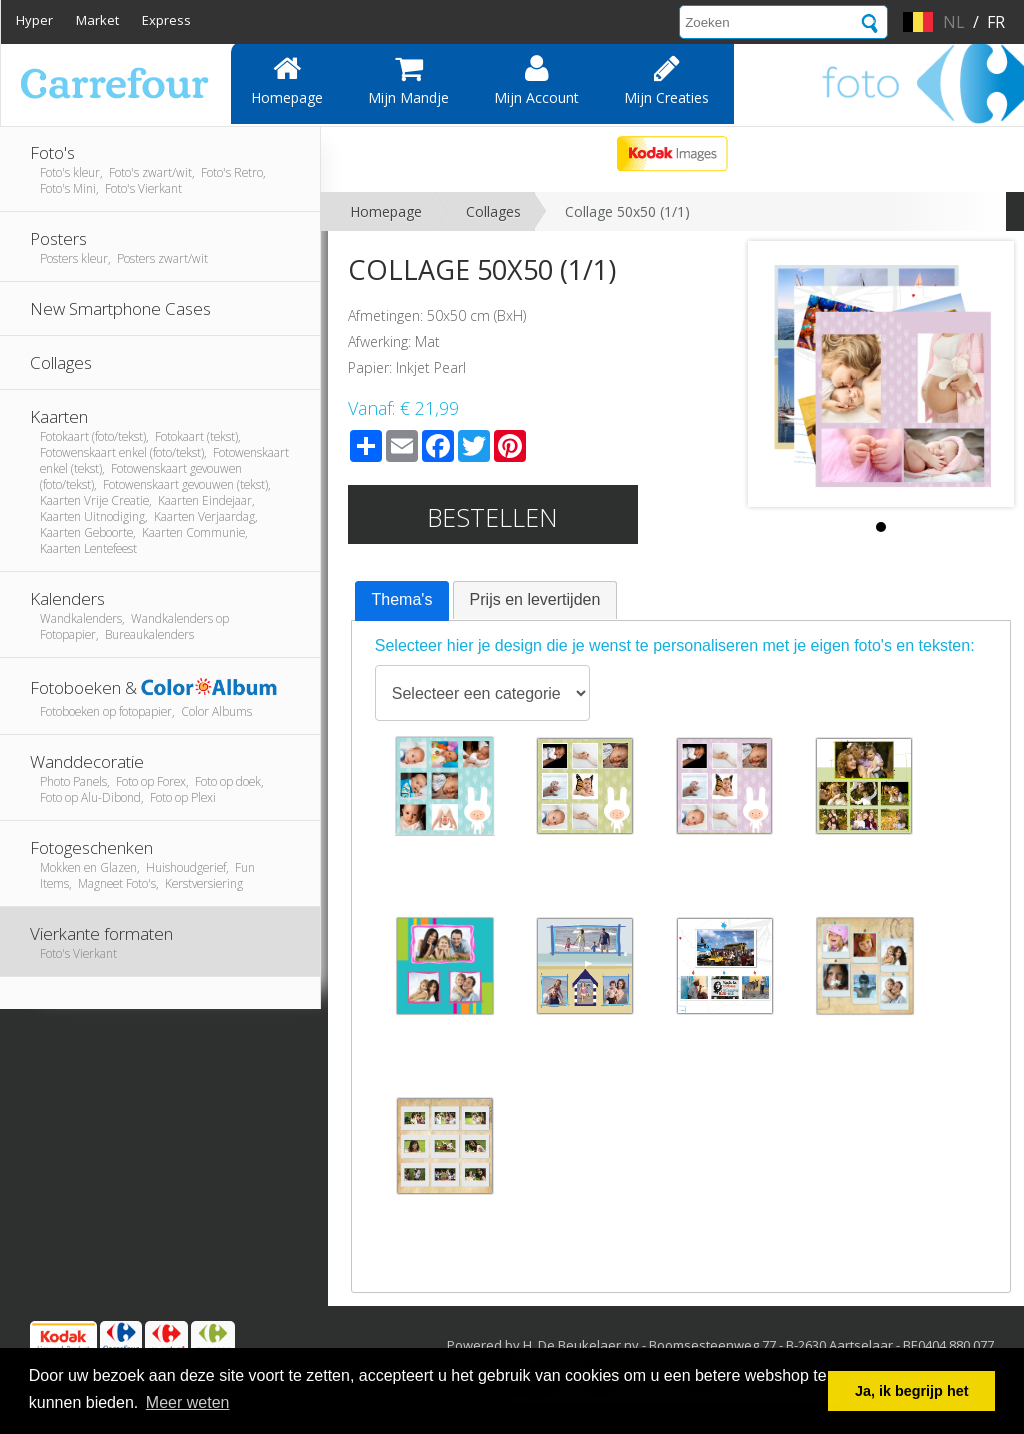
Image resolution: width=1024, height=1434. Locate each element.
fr (996, 22)
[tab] (402, 601)
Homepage (287, 80)
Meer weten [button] (188, 1402)
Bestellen (492, 517)
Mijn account (536, 80)
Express (166, 20)
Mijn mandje (408, 80)
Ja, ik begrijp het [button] (912, 1391)
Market (97, 20)
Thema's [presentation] (402, 599)
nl (954, 22)
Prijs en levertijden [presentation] (535, 599)
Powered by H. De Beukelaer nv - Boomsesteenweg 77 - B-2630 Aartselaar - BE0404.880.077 (720, 1345)
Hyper (34, 20)
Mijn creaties (666, 80)
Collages (493, 211)
